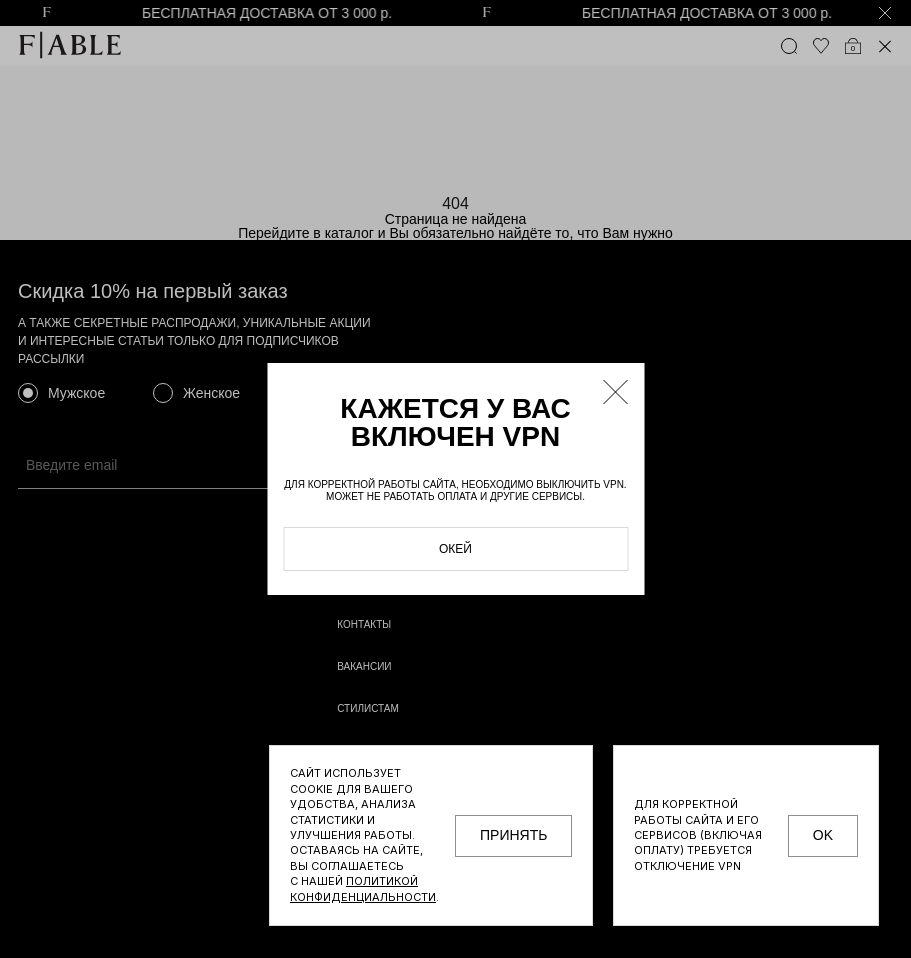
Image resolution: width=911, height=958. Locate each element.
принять (513, 835)
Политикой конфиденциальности (363, 888)
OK (823, 835)
